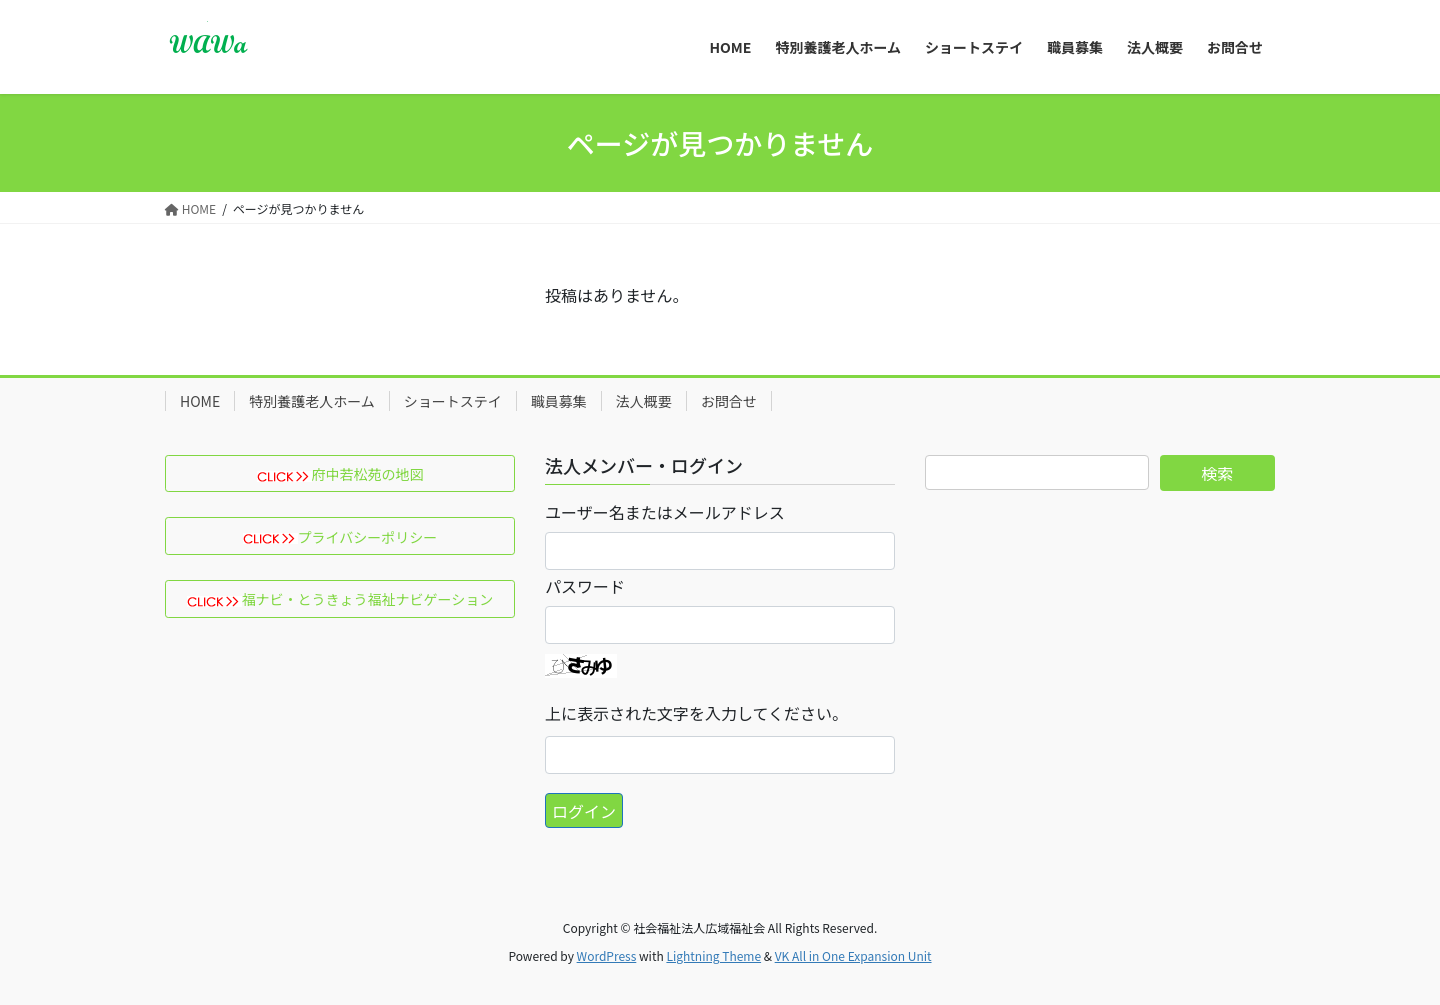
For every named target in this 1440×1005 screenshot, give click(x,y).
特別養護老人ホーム (312, 401)
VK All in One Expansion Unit (853, 955)
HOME (200, 401)
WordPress (607, 955)
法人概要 (644, 401)
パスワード (585, 586)
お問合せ (729, 401)
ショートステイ (453, 401)
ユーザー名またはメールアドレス (665, 512)
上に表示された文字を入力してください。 (696, 713)
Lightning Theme (713, 955)
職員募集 (559, 401)
